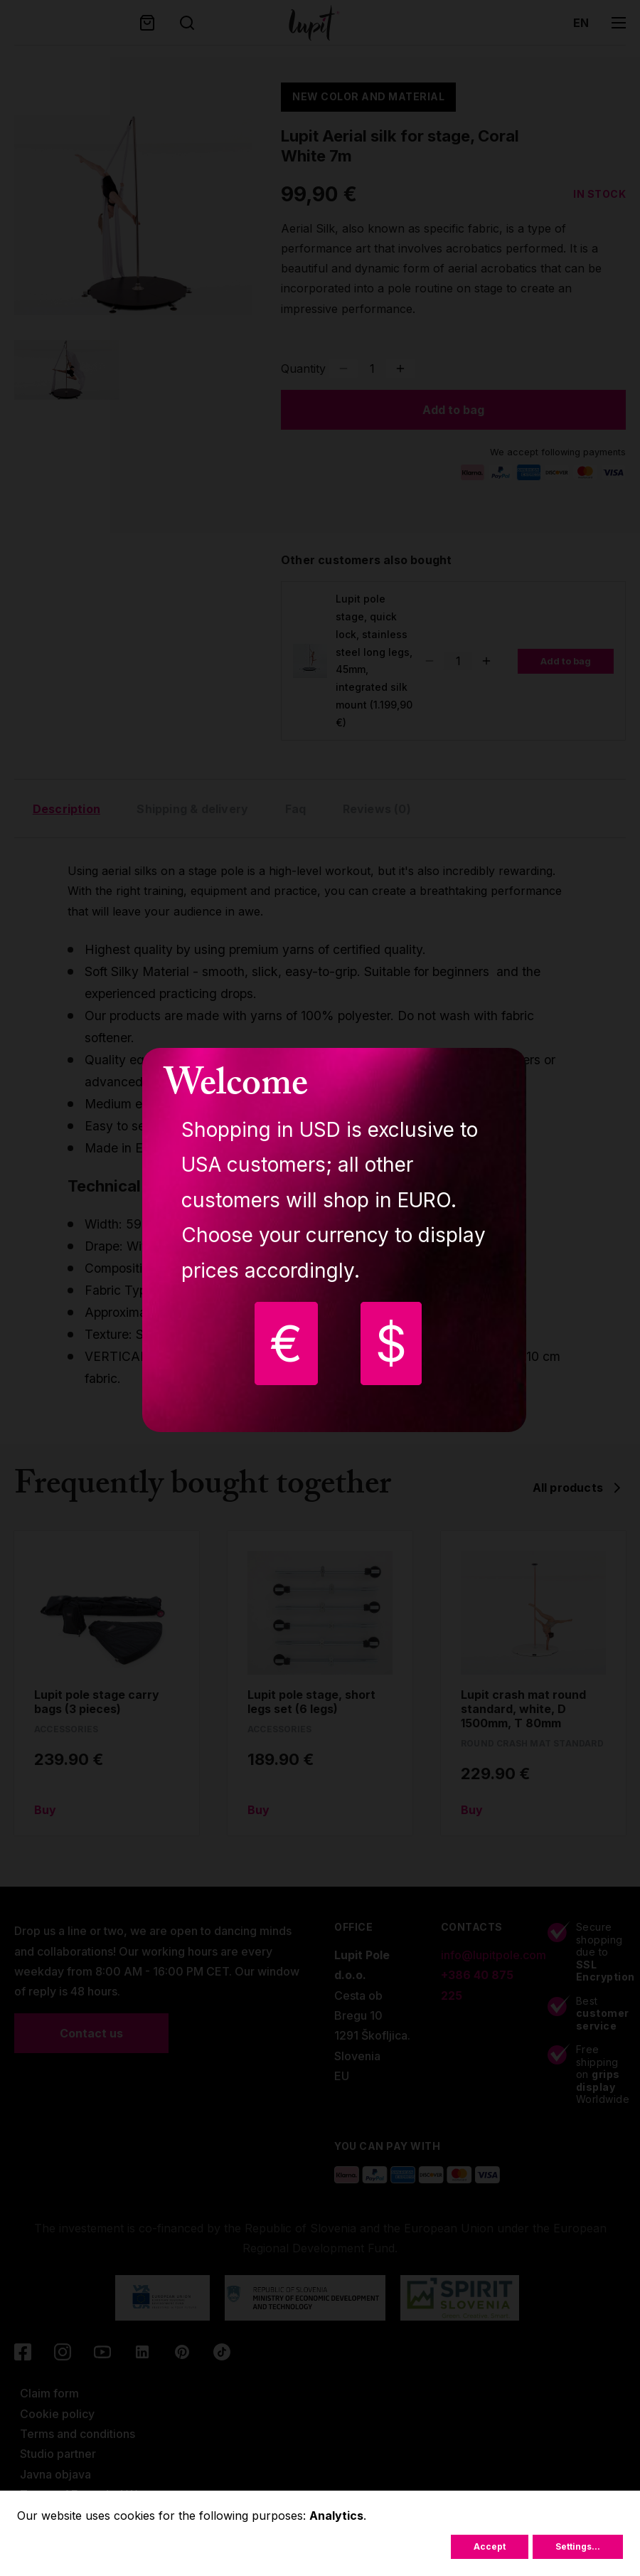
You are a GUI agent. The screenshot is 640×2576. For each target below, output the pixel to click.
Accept (490, 2546)
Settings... (577, 2546)
